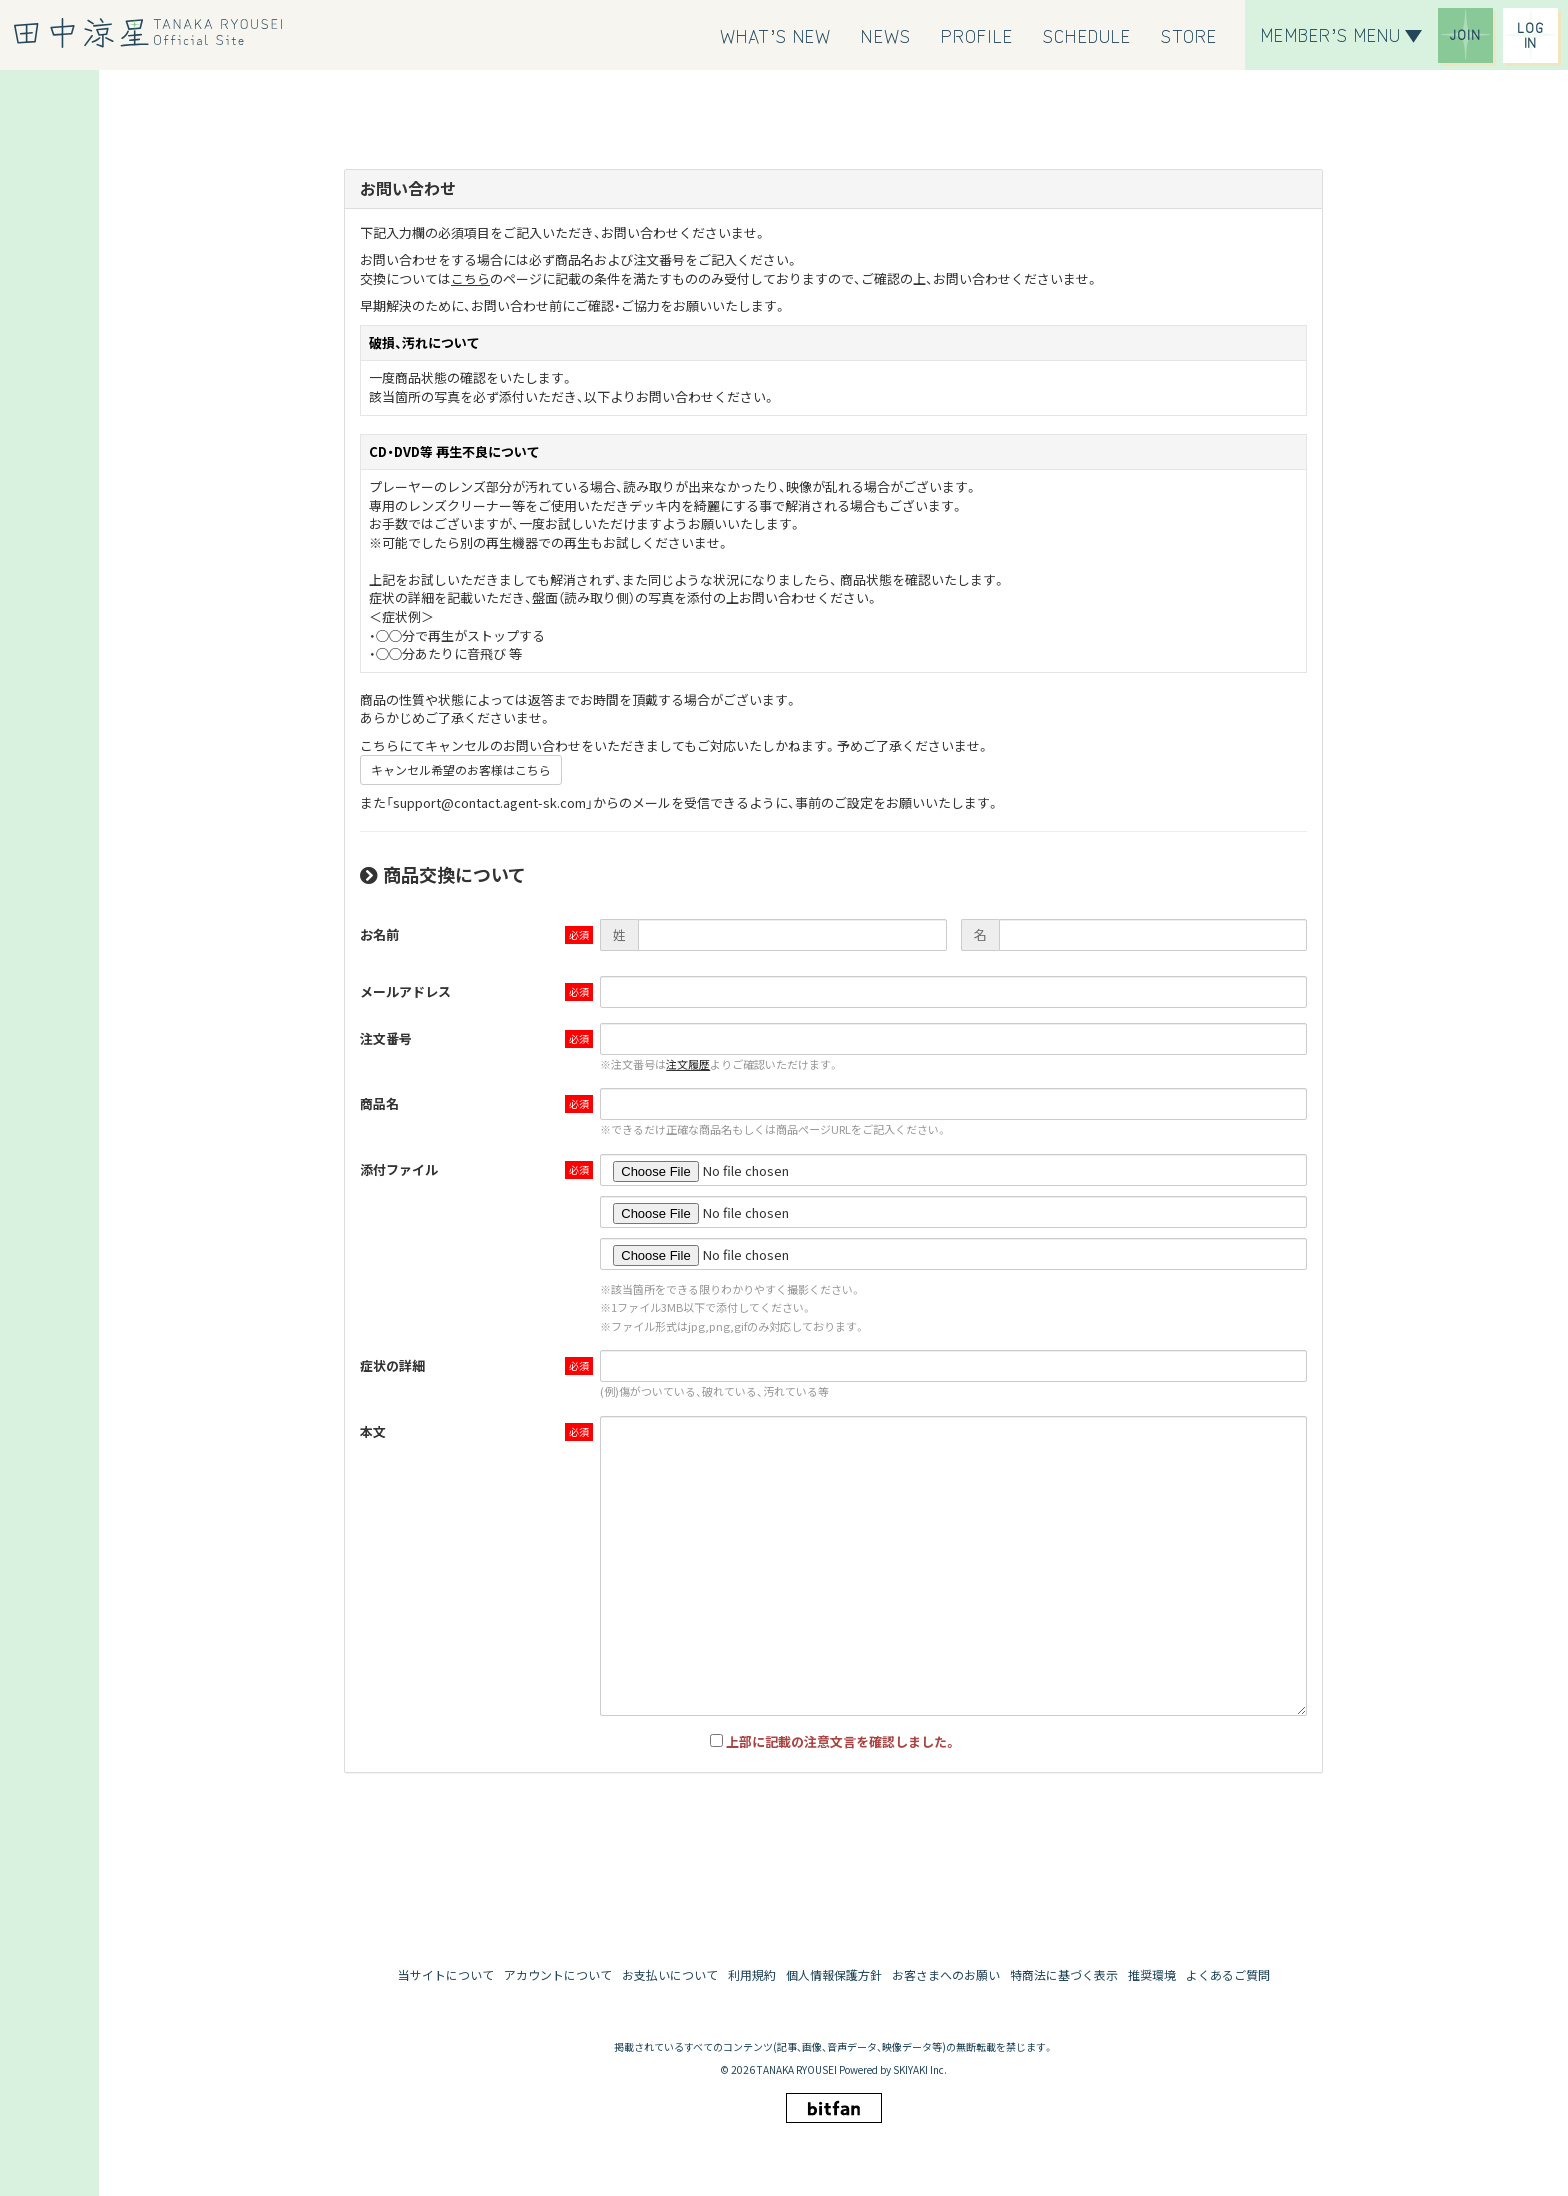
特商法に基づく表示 (1064, 1974)
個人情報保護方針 (834, 1974)
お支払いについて (670, 1974)
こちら (470, 278)
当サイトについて (446, 1974)
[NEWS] (885, 35)
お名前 (379, 934)
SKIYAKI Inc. (920, 2069)
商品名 (379, 1103)
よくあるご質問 (1228, 1974)
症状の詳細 (392, 1365)
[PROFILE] (977, 35)
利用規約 (752, 1974)
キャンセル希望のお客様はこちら (461, 769)
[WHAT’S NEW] (776, 35)
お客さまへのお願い (946, 1974)
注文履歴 (688, 1064)
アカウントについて (558, 1974)
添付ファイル (399, 1169)
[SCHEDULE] (1087, 35)
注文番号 (386, 1038)
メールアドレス (405, 991)
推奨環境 (1152, 1974)
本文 (373, 1431)
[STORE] (1189, 35)
